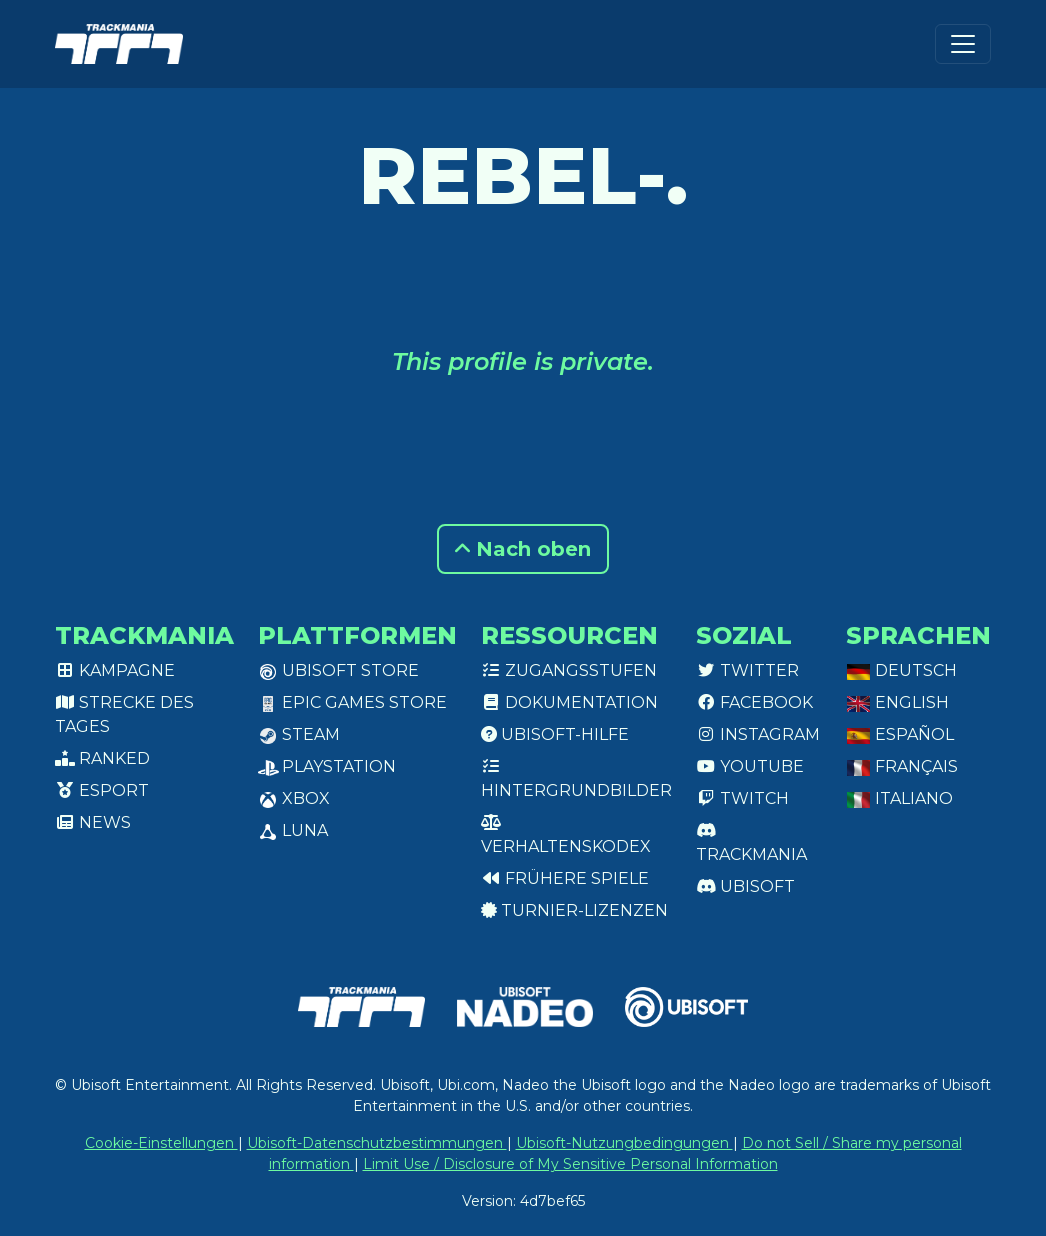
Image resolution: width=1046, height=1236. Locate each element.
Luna (293, 830)
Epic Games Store (352, 702)
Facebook (754, 702)
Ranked (102, 758)
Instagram (758, 734)
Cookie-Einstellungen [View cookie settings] (161, 1143)
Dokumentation (569, 702)
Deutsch (901, 670)
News (93, 822)
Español (900, 734)
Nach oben (523, 549)
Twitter (747, 670)
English (897, 702)
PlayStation (327, 766)
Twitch (742, 798)
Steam (299, 734)
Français (902, 766)
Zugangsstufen (569, 670)
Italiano (899, 798)
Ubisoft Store (338, 670)
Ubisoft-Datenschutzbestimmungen (377, 1143)
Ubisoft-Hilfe (555, 734)
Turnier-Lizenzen (574, 910)
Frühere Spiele (565, 878)
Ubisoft (745, 886)
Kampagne (115, 670)
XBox (294, 798)
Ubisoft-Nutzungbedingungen (624, 1143)
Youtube (750, 766)
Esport (102, 790)
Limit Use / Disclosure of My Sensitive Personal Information (570, 1164)
